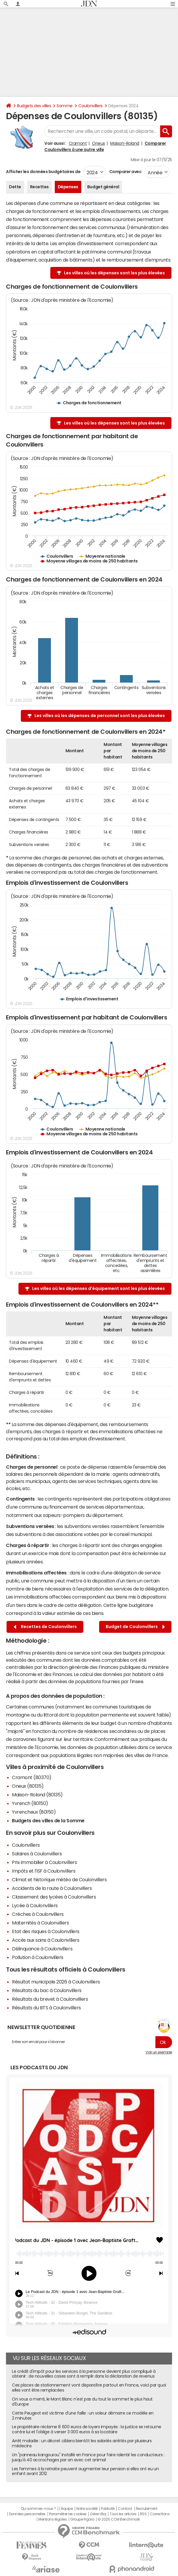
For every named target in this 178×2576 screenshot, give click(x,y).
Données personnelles (27, 2514)
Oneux (98, 143)
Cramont (78, 143)
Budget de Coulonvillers (135, 1626)
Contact (125, 2508)
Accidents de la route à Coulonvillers (52, 1888)
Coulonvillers (90, 106)
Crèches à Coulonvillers (38, 1914)
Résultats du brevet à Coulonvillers (50, 1999)
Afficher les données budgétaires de (43, 172)
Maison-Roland (124, 143)
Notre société (87, 2508)
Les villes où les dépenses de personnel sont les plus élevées (100, 715)
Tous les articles (123, 2514)
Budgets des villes (34, 106)
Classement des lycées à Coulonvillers (54, 1896)
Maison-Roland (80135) (37, 1794)
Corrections (160, 2514)
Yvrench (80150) (30, 1803)
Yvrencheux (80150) (34, 1811)
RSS (143, 2514)
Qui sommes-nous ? (38, 2508)
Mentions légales (52, 2519)
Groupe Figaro (82, 2519)
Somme (65, 106)
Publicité (108, 2508)
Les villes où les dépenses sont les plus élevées (114, 273)
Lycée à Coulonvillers (35, 1905)
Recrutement (146, 2508)
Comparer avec (124, 172)
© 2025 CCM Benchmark (119, 2519)
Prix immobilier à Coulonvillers (44, 1862)
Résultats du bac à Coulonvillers (47, 1990)
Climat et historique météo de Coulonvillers (59, 1879)
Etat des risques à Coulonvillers (45, 1931)
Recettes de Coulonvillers (45, 1626)
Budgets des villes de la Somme (48, 1820)
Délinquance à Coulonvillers (42, 1948)
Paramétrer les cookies (68, 2514)
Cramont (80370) (31, 1777)
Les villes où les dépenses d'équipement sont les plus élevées (98, 1288)
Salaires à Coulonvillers (37, 1853)
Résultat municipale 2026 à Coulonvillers (56, 1981)
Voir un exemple (159, 2052)
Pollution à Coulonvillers (37, 1957)
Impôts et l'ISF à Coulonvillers (43, 1870)
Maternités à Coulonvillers (40, 1922)
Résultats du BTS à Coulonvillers (46, 2007)
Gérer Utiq (98, 2514)
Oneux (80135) (28, 1786)
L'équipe (66, 2508)
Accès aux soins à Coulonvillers (45, 1940)
